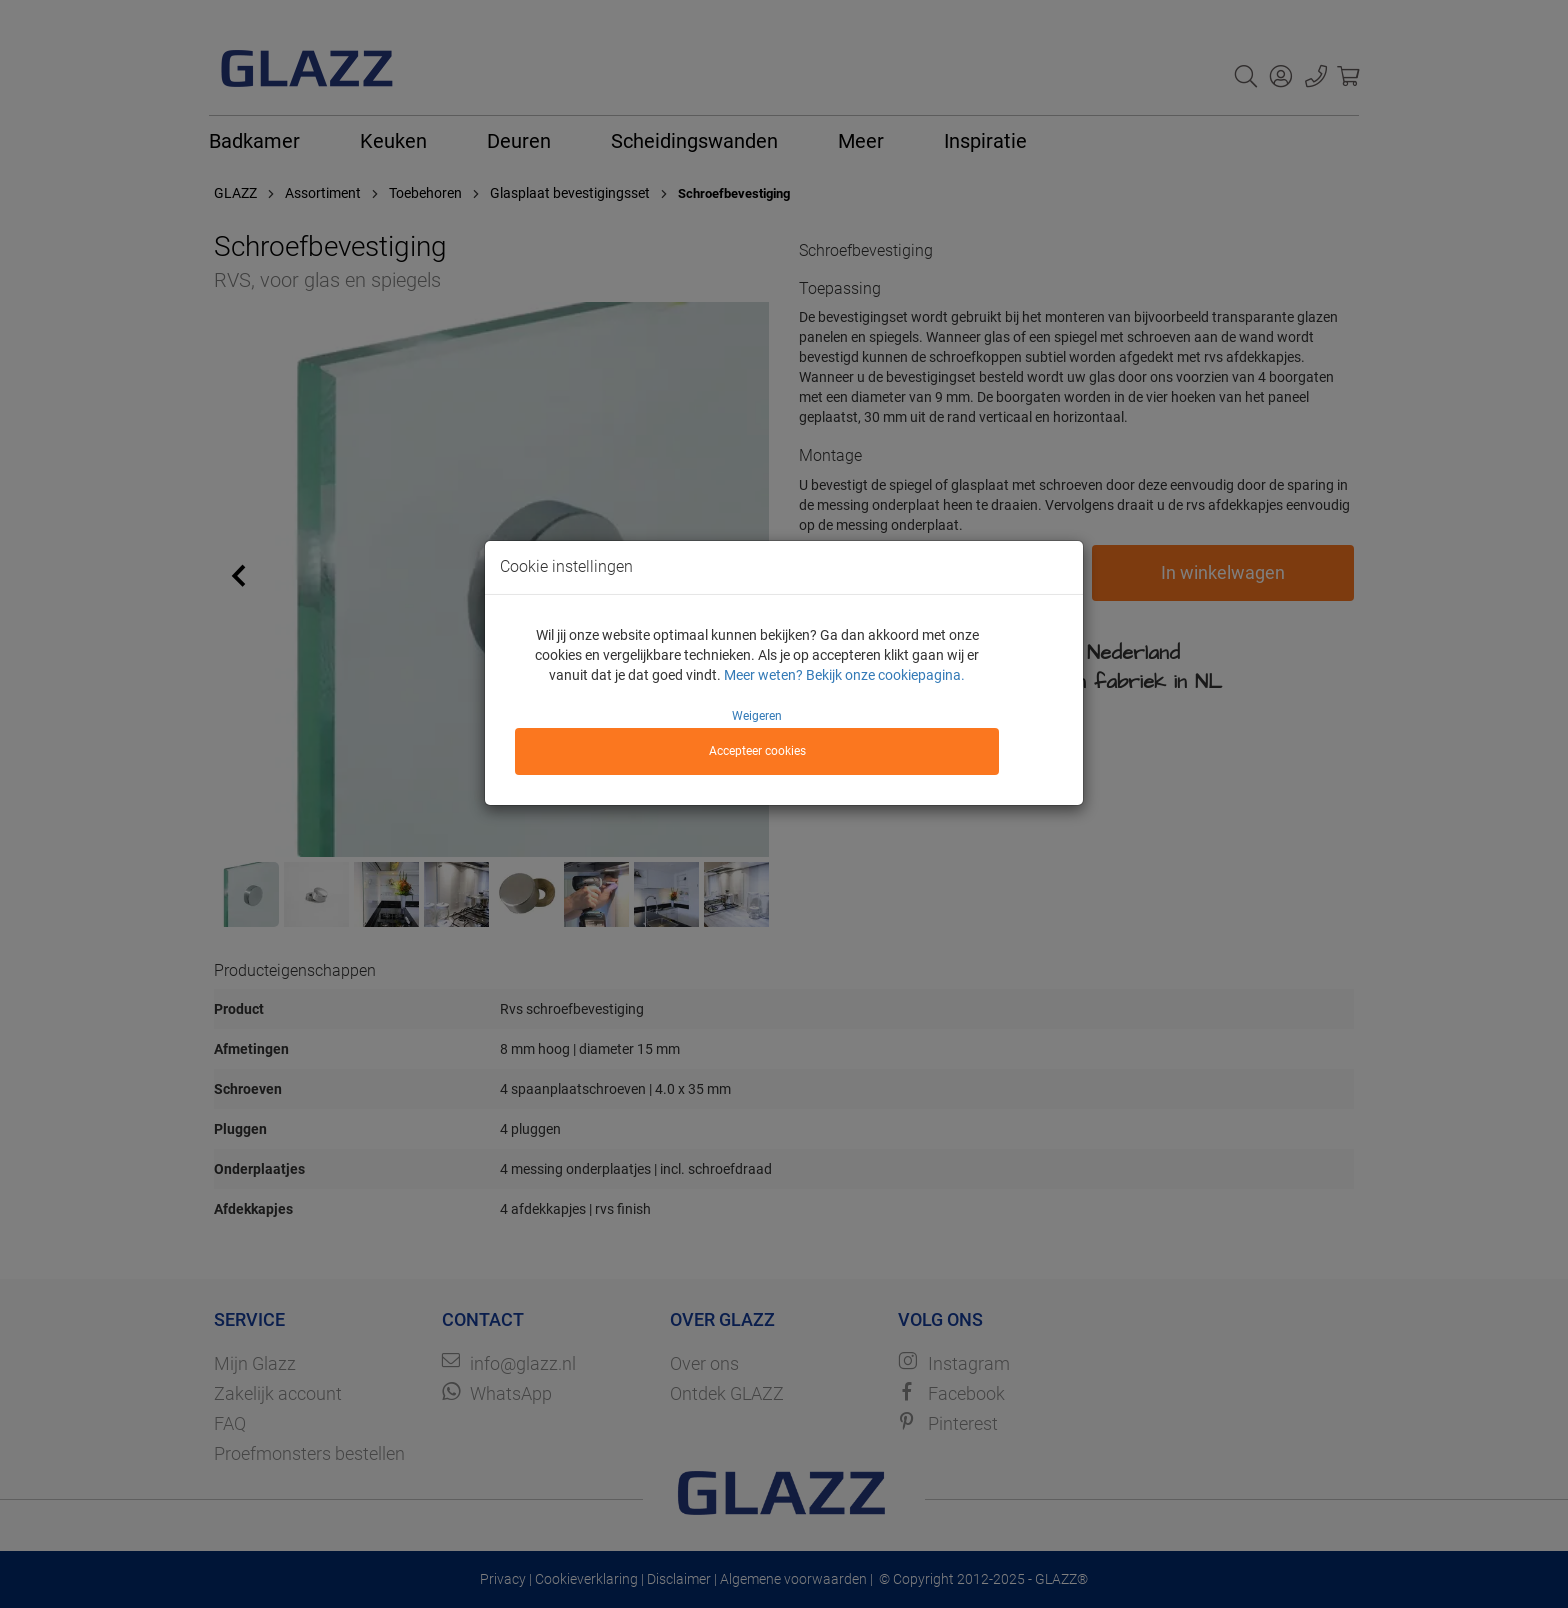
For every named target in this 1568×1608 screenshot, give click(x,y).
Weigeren (757, 716)
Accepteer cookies (757, 751)
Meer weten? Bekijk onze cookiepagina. (844, 675)
